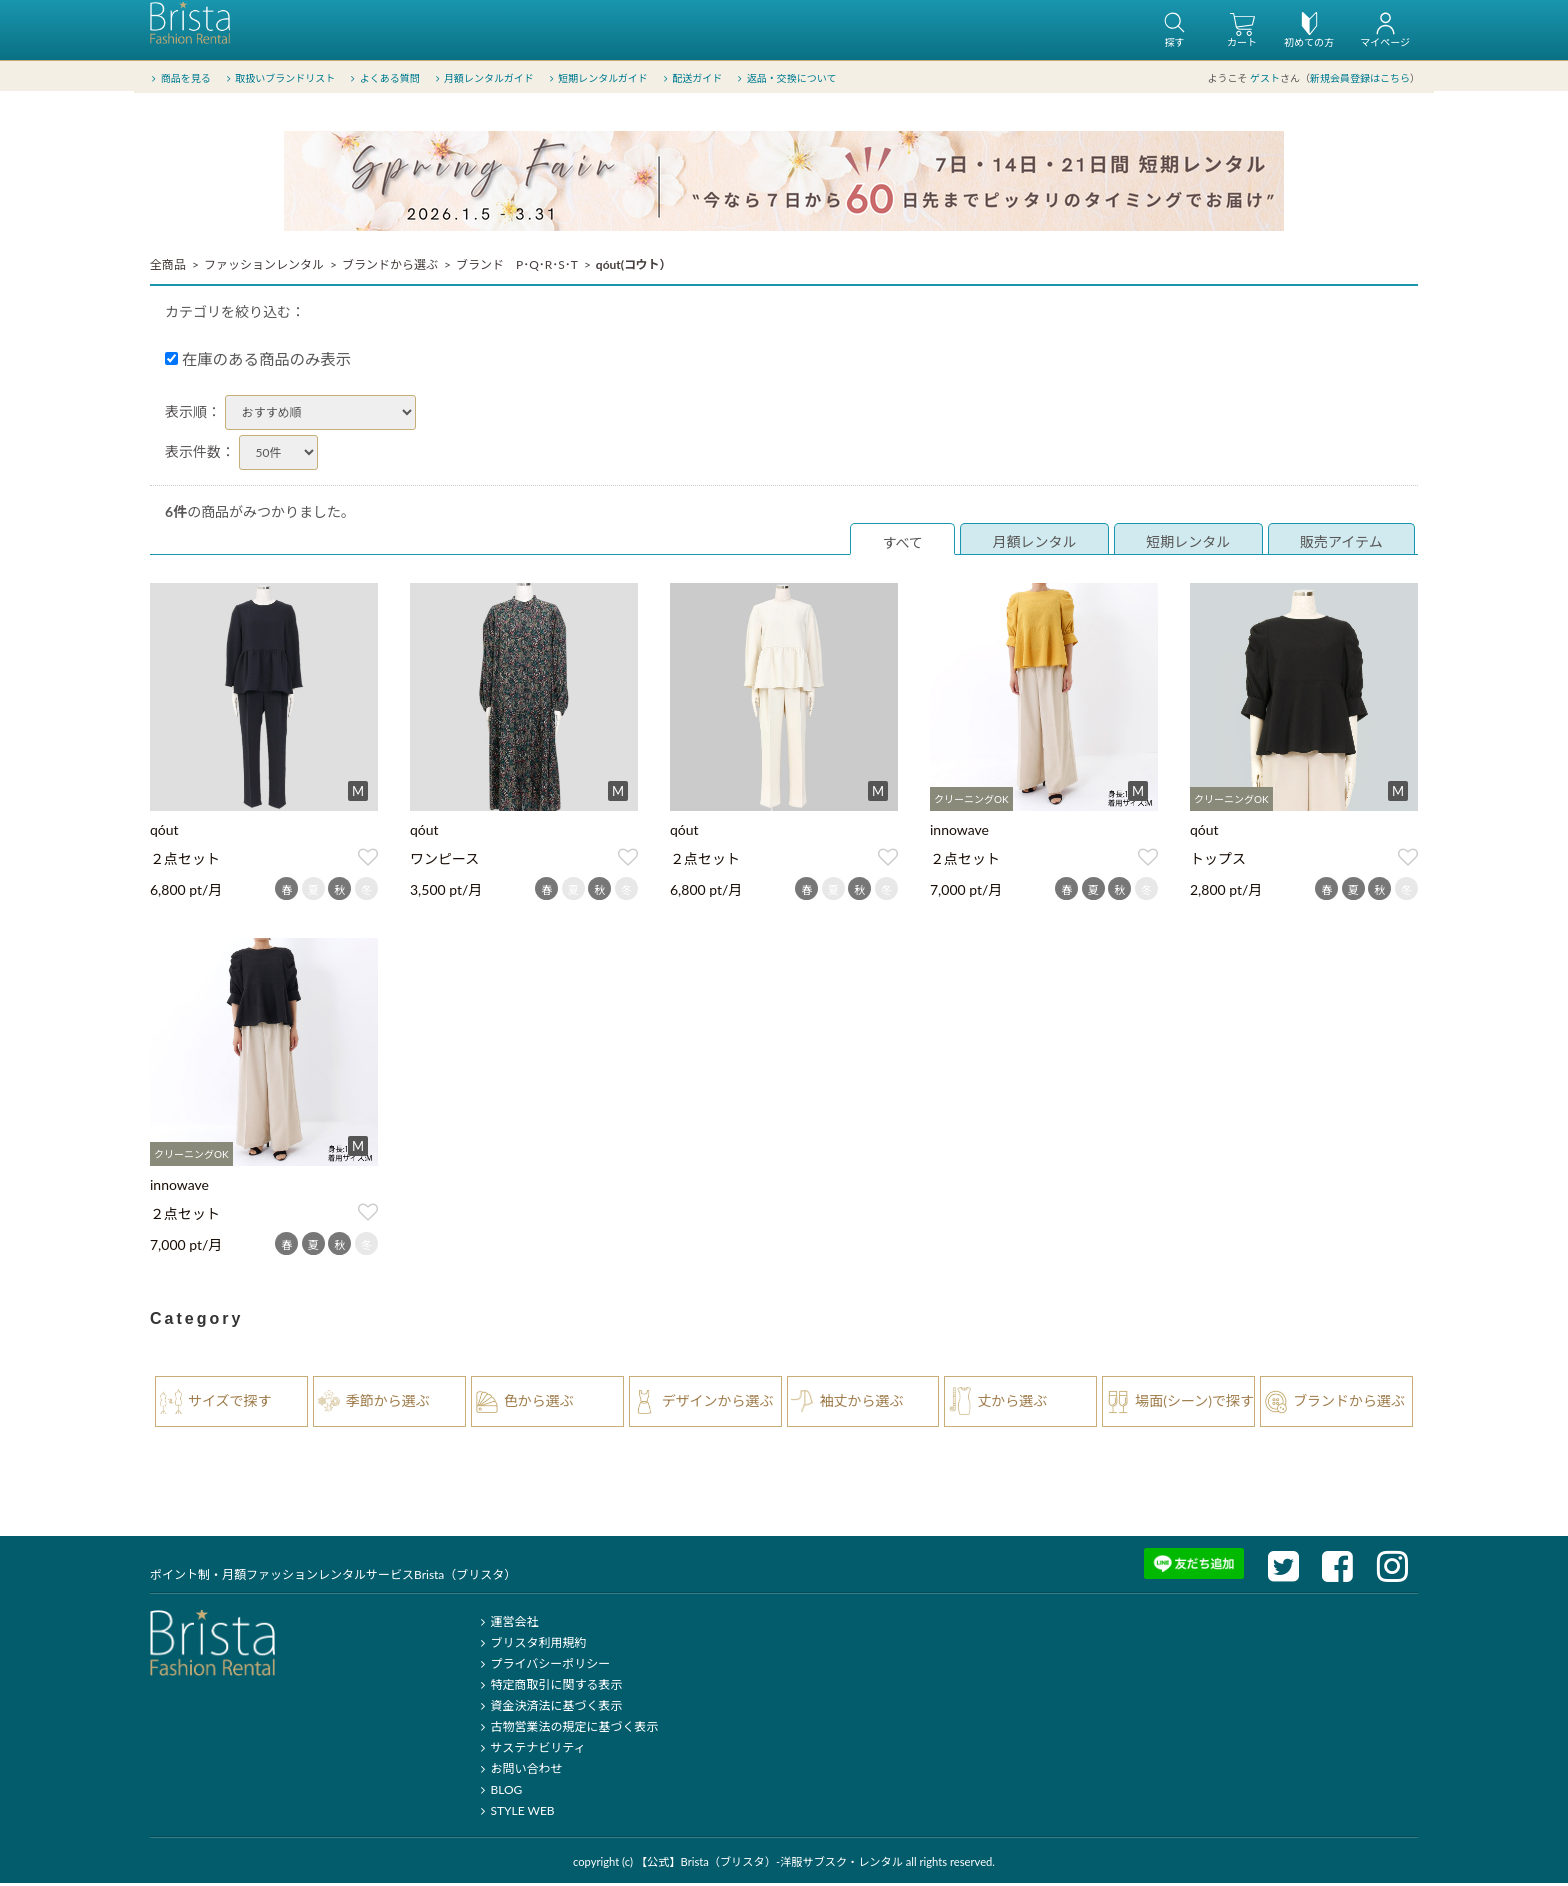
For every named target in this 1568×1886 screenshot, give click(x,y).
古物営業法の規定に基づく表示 (566, 1729)
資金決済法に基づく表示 (548, 1708)
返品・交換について (785, 79)
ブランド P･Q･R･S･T (517, 267)
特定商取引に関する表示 (548, 1687)
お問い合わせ (518, 1771)
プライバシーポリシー (542, 1666)
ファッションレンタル (264, 267)
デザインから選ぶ (718, 1403)
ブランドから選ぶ (390, 267)
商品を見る (179, 79)
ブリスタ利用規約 (530, 1645)
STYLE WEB (515, 1813)
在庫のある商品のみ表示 (258, 362)
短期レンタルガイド (596, 79)
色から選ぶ (539, 1403)
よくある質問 (383, 79)
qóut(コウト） (634, 267)
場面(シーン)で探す (1194, 1403)
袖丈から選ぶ (862, 1403)
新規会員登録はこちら (1360, 79)
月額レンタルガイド (482, 79)
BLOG (498, 1792)
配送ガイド (691, 79)
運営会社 (506, 1624)
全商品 (168, 267)
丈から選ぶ (1012, 1403)
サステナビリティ (530, 1750)
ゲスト (1265, 79)
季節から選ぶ (388, 1403)
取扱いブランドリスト (278, 79)
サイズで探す (230, 1403)
